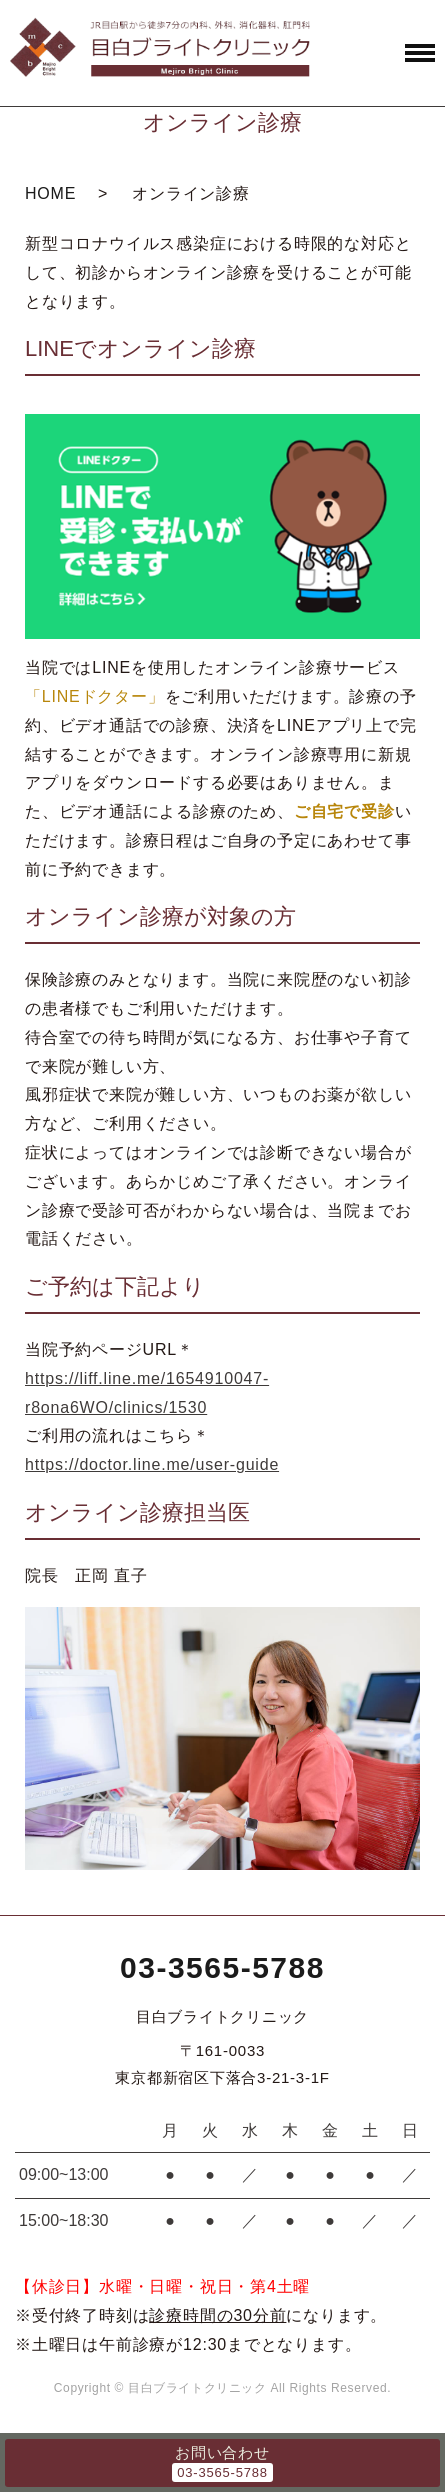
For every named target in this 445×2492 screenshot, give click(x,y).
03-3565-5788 (222, 1967)
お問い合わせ (222, 2452)
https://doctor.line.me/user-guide (152, 1464)
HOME (50, 193)
